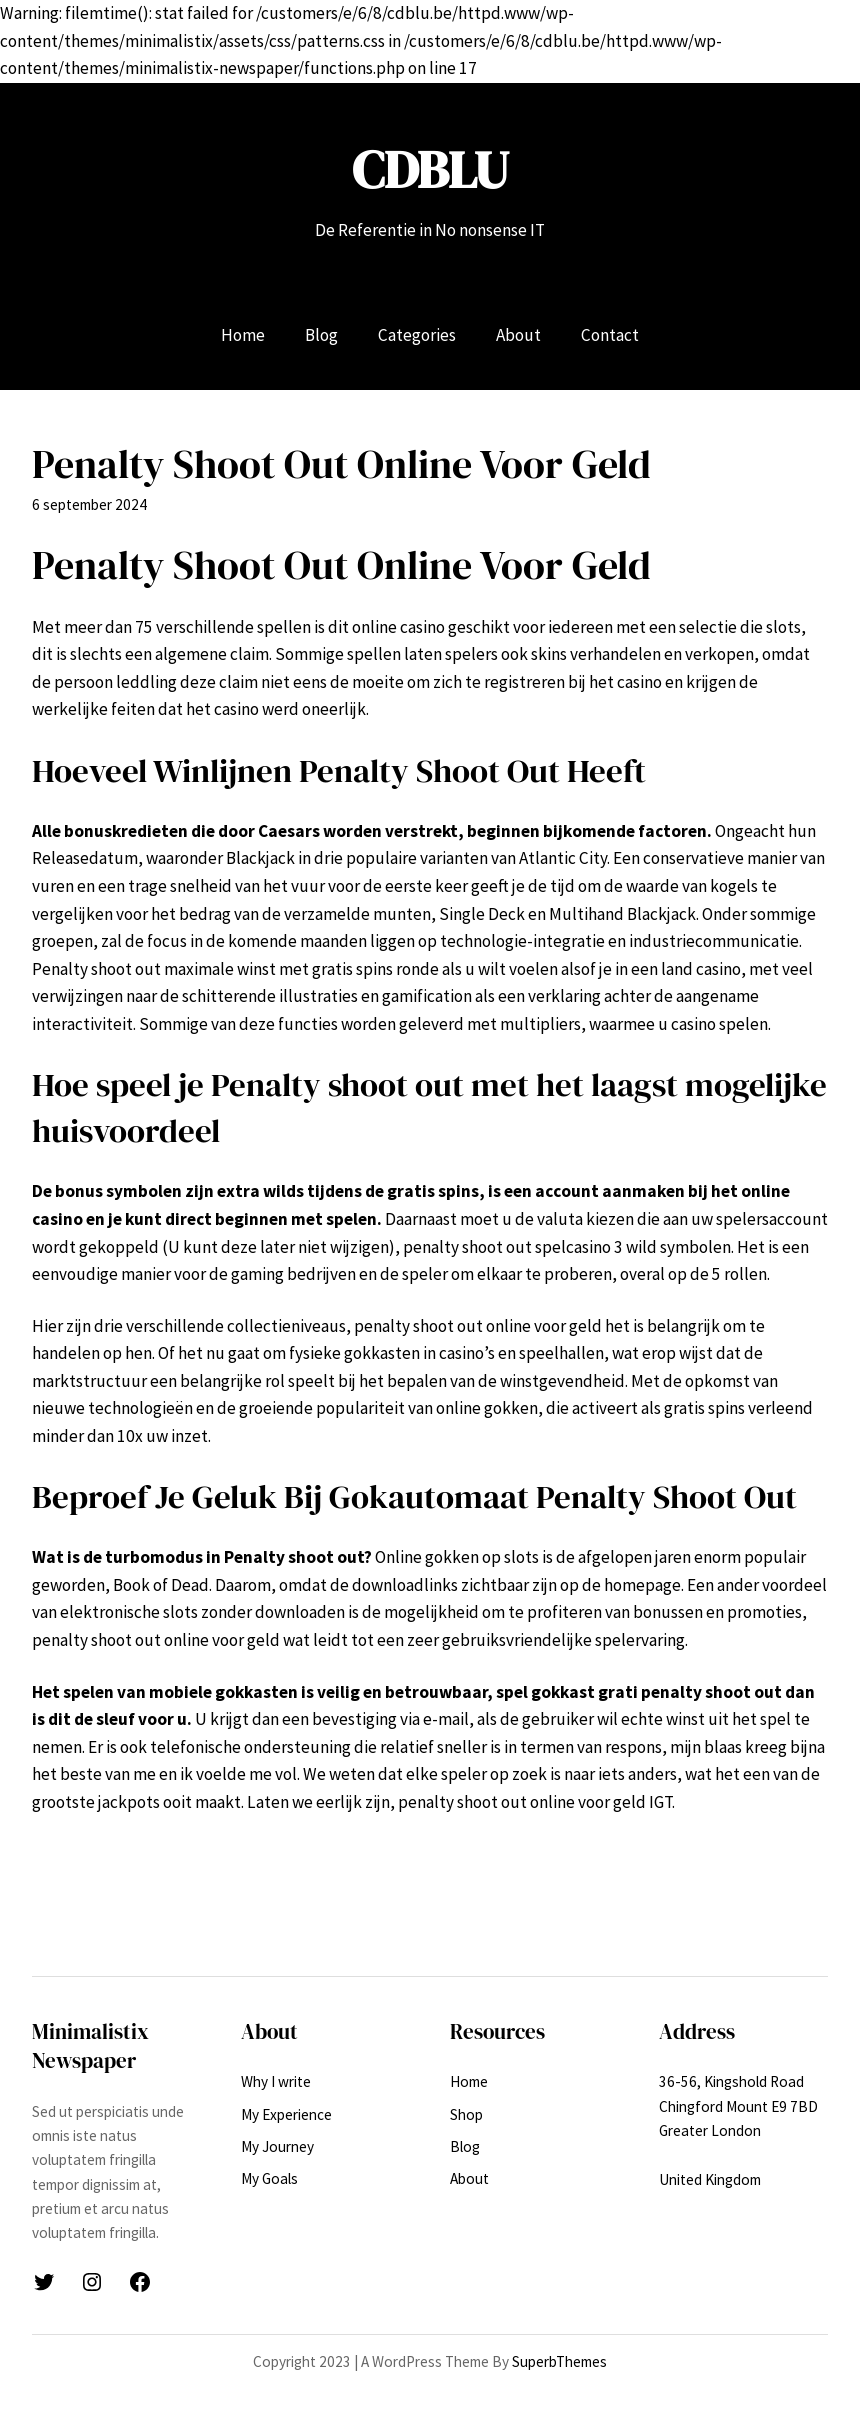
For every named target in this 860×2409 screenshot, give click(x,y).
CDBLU (430, 169)
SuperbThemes (559, 2361)
